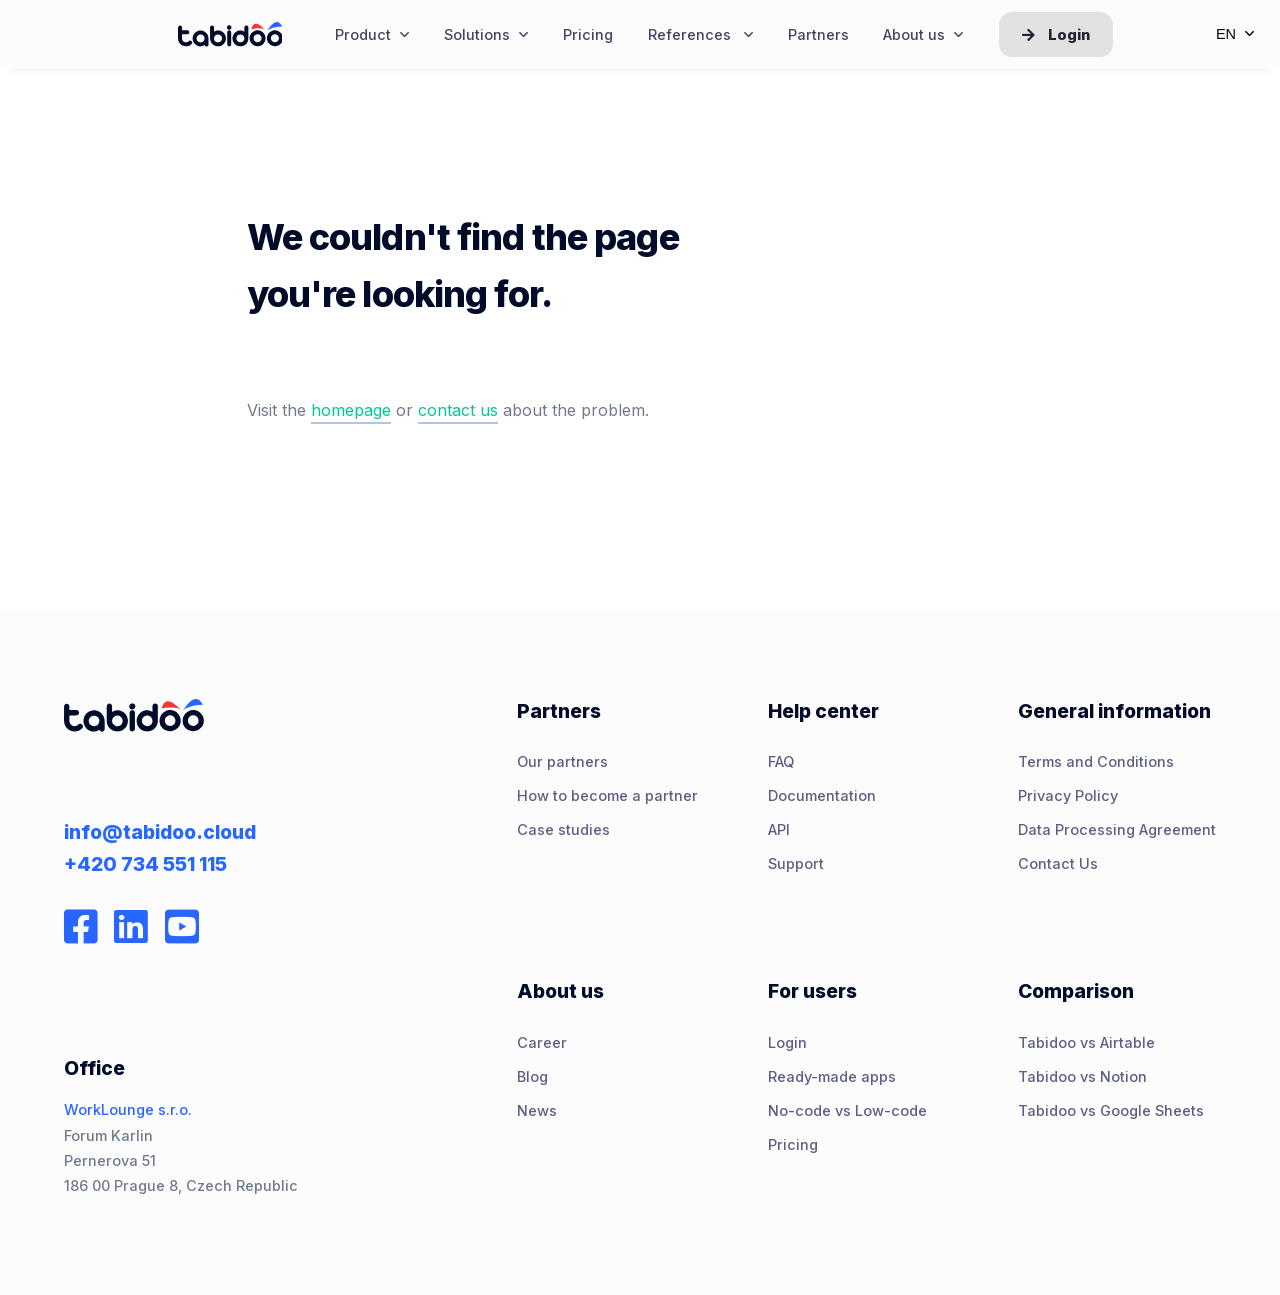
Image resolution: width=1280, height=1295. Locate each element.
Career (542, 1042)
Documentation (822, 795)
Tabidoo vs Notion (1082, 1076)
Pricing (793, 1144)
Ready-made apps (832, 1076)
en (1235, 34)
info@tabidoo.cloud (160, 832)
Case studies (563, 829)
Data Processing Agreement (1117, 829)
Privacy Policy (1068, 795)
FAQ (781, 761)
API (779, 829)
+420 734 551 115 (145, 864)
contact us (458, 410)
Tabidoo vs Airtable (1086, 1042)
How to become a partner (607, 795)
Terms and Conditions (1096, 761)
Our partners (562, 761)
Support (796, 863)
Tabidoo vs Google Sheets (1111, 1110)
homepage (351, 410)
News (537, 1110)
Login (1056, 34)
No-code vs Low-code (847, 1110)
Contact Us (1058, 863)
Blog (532, 1076)
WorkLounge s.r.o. (128, 1109)
